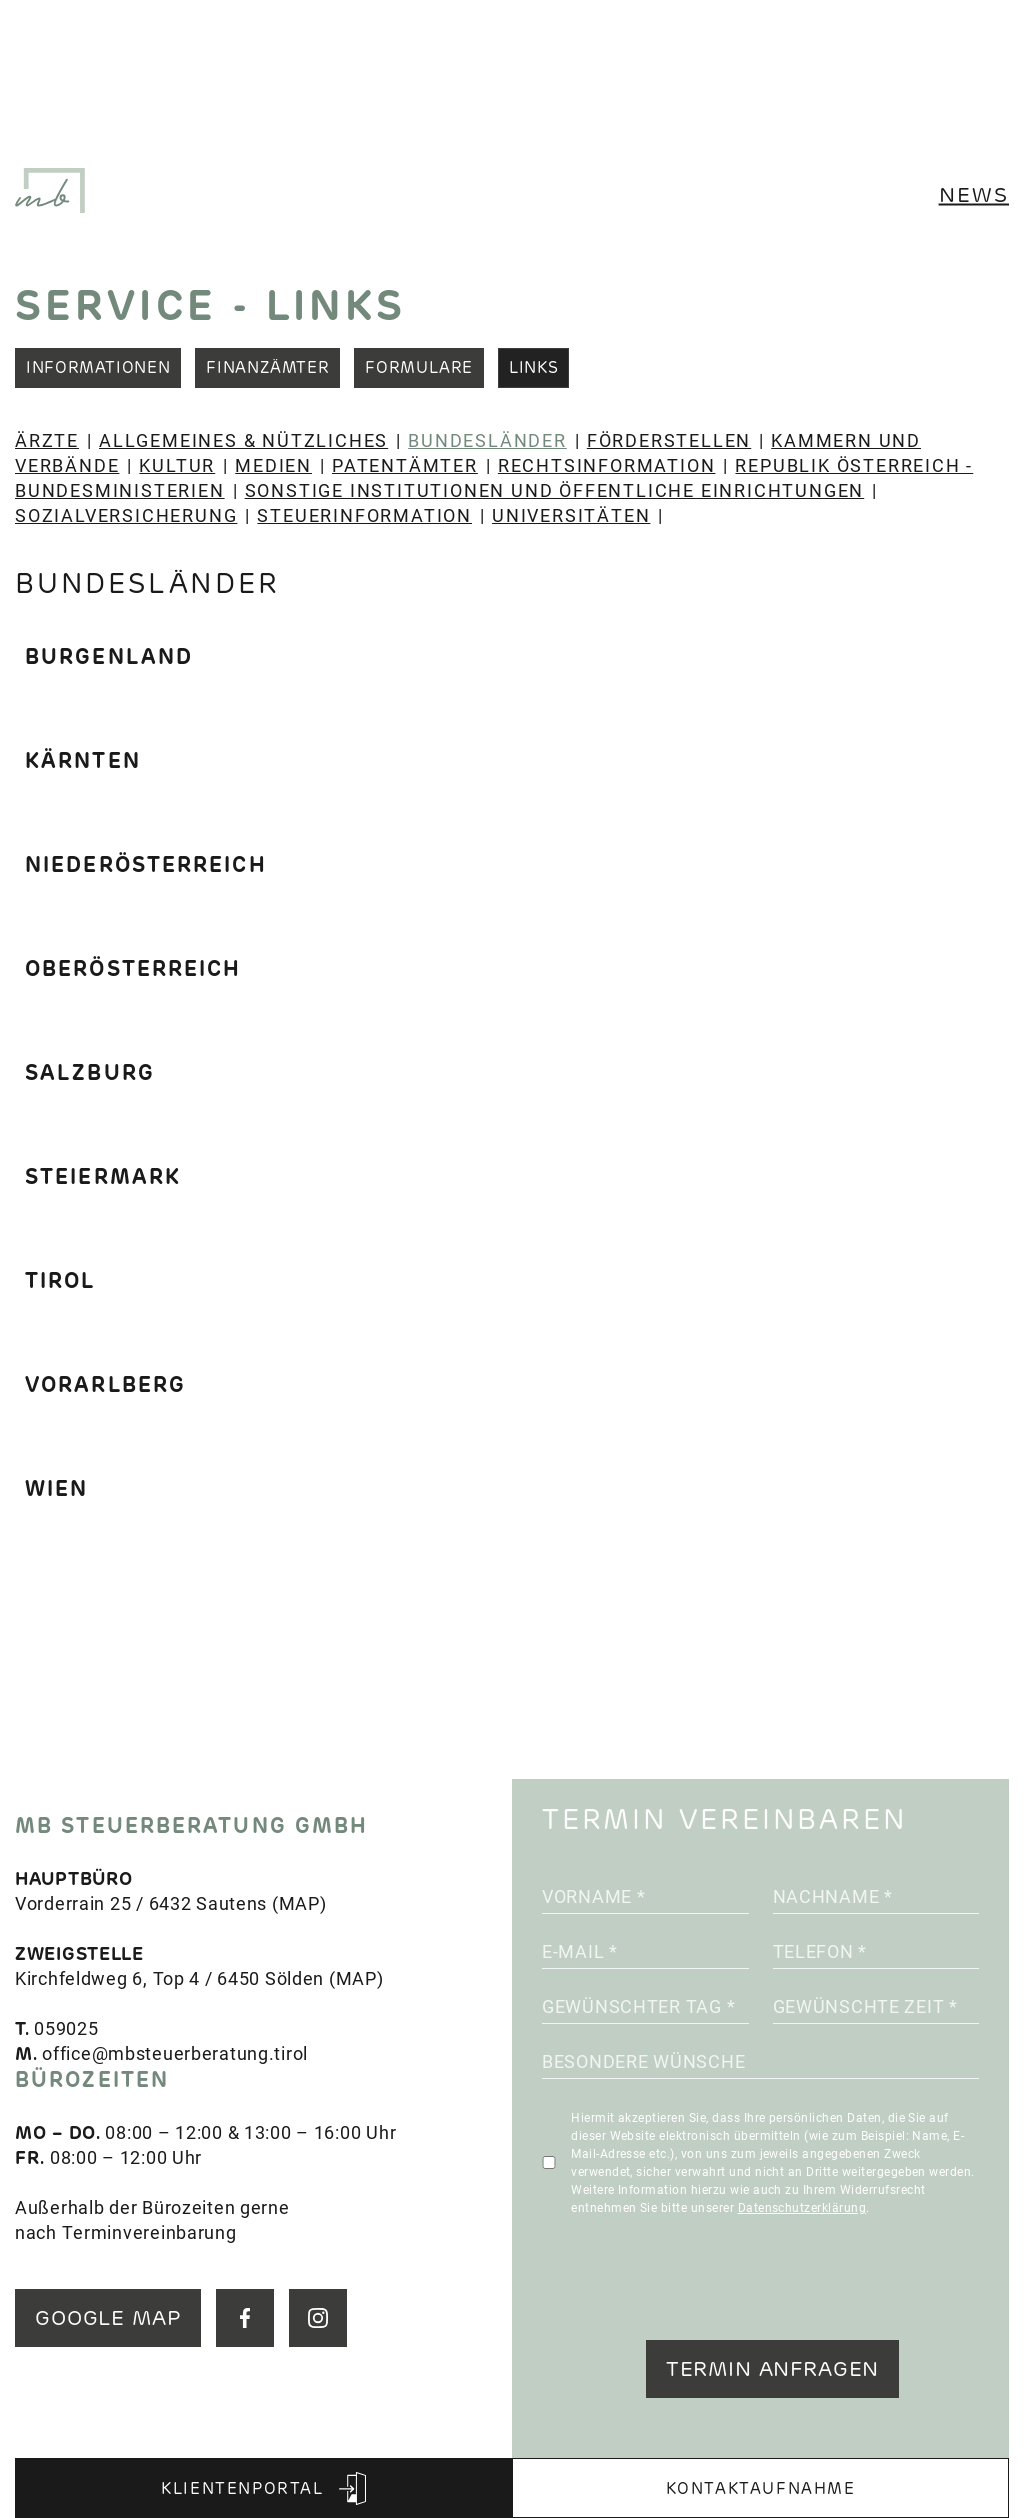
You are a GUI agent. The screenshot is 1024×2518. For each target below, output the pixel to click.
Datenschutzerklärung (802, 2207)
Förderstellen (669, 440)
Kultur (177, 465)
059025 (66, 2028)
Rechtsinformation (607, 465)
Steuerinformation (364, 515)
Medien (273, 465)
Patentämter (405, 465)
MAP (299, 1903)
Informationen (98, 367)
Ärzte (47, 440)
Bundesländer (487, 440)
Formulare (419, 367)
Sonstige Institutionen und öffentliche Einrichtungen (555, 490)
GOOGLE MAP (108, 2317)
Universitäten (571, 515)
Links (533, 367)
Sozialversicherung (126, 515)
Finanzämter (267, 367)
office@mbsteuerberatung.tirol (175, 2053)
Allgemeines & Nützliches (243, 440)
